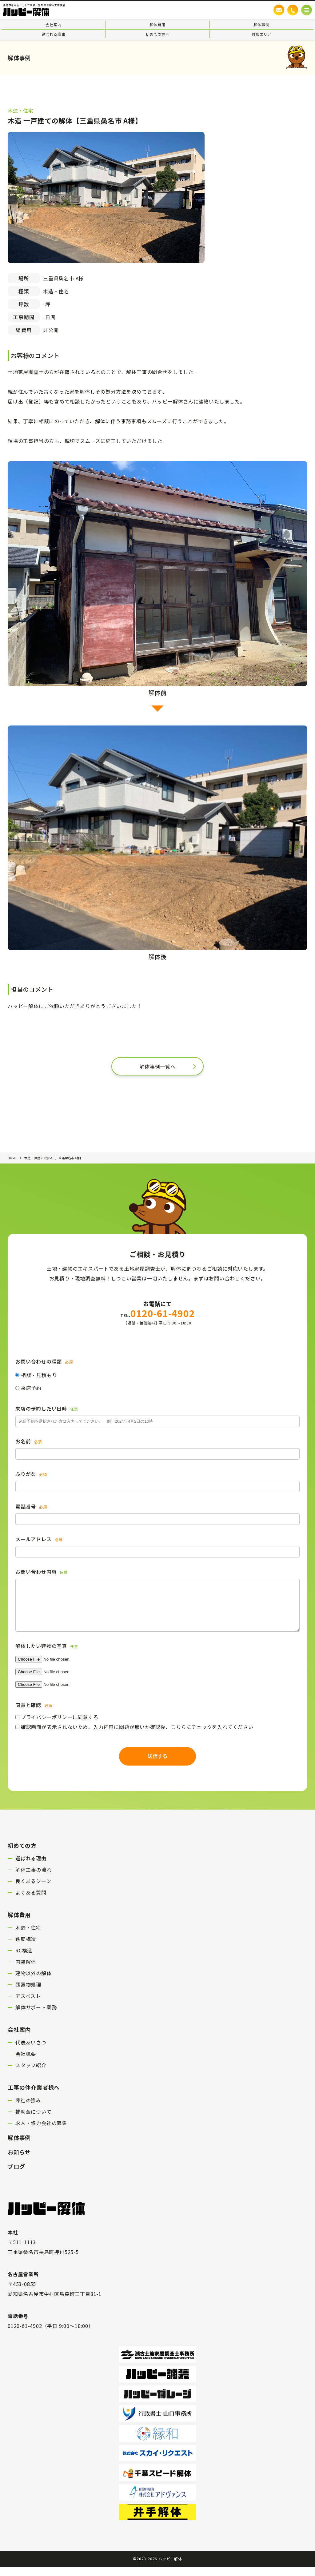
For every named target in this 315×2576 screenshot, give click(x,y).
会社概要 (25, 2063)
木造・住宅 (28, 1936)
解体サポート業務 (36, 2016)
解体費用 (157, 24)
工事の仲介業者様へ (34, 2096)
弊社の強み (28, 2109)
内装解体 (25, 1971)
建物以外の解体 (33, 1982)
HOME (12, 1157)
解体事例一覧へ (157, 1066)
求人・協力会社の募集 (41, 2132)
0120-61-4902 (157, 1313)
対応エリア (261, 34)
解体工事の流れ (33, 1879)
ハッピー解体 (170, 2567)
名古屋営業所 (23, 2283)
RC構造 (23, 1959)
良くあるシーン (33, 1890)
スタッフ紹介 (30, 2074)
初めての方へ (157, 34)
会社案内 (53, 24)
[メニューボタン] (306, 10)
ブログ (16, 2176)
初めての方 (22, 1855)
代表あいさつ (30, 2051)
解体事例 (261, 24)
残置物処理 (28, 1993)
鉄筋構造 (25, 1948)
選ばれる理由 (54, 34)
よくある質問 (30, 1901)
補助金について (33, 2120)
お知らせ (19, 2161)
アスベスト (28, 2005)
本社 (13, 2241)
